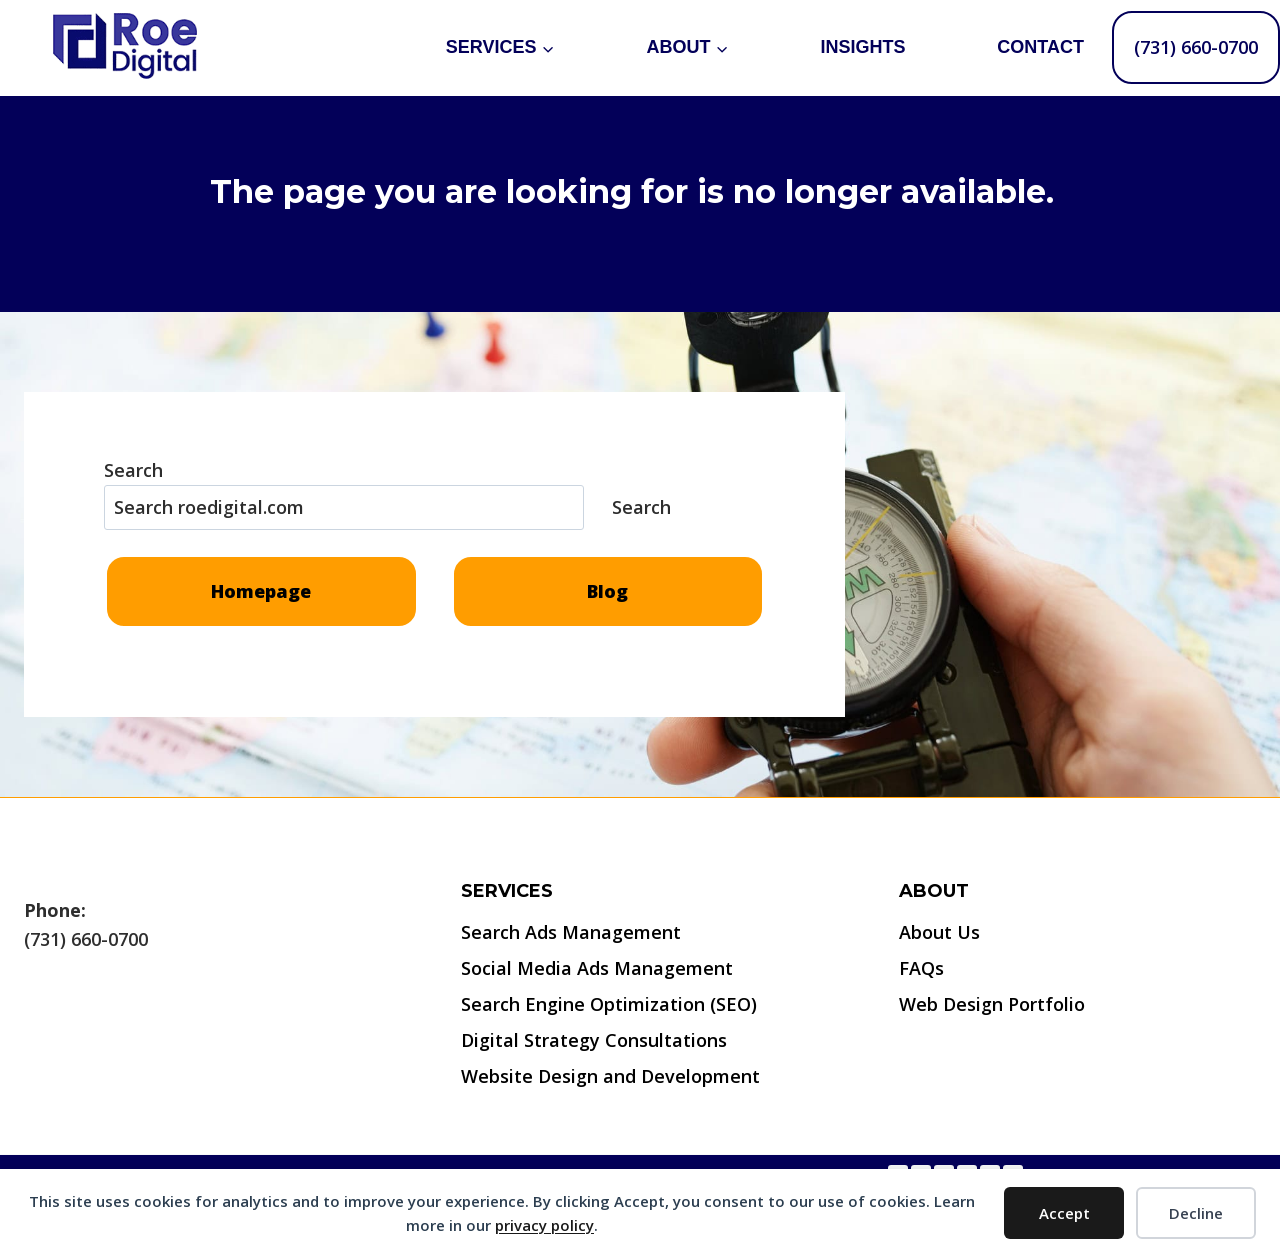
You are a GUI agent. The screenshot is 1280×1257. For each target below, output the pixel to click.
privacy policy (544, 1225)
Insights (862, 47)
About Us (939, 932)
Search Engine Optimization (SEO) (609, 1004)
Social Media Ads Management (597, 968)
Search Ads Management (571, 932)
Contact (1040, 47)
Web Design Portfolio (992, 1004)
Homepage (261, 591)
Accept (1064, 1213)
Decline (1196, 1213)
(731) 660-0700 (1196, 47)
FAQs (921, 968)
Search (133, 470)
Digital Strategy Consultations (594, 1040)
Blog (607, 591)
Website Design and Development (610, 1076)
